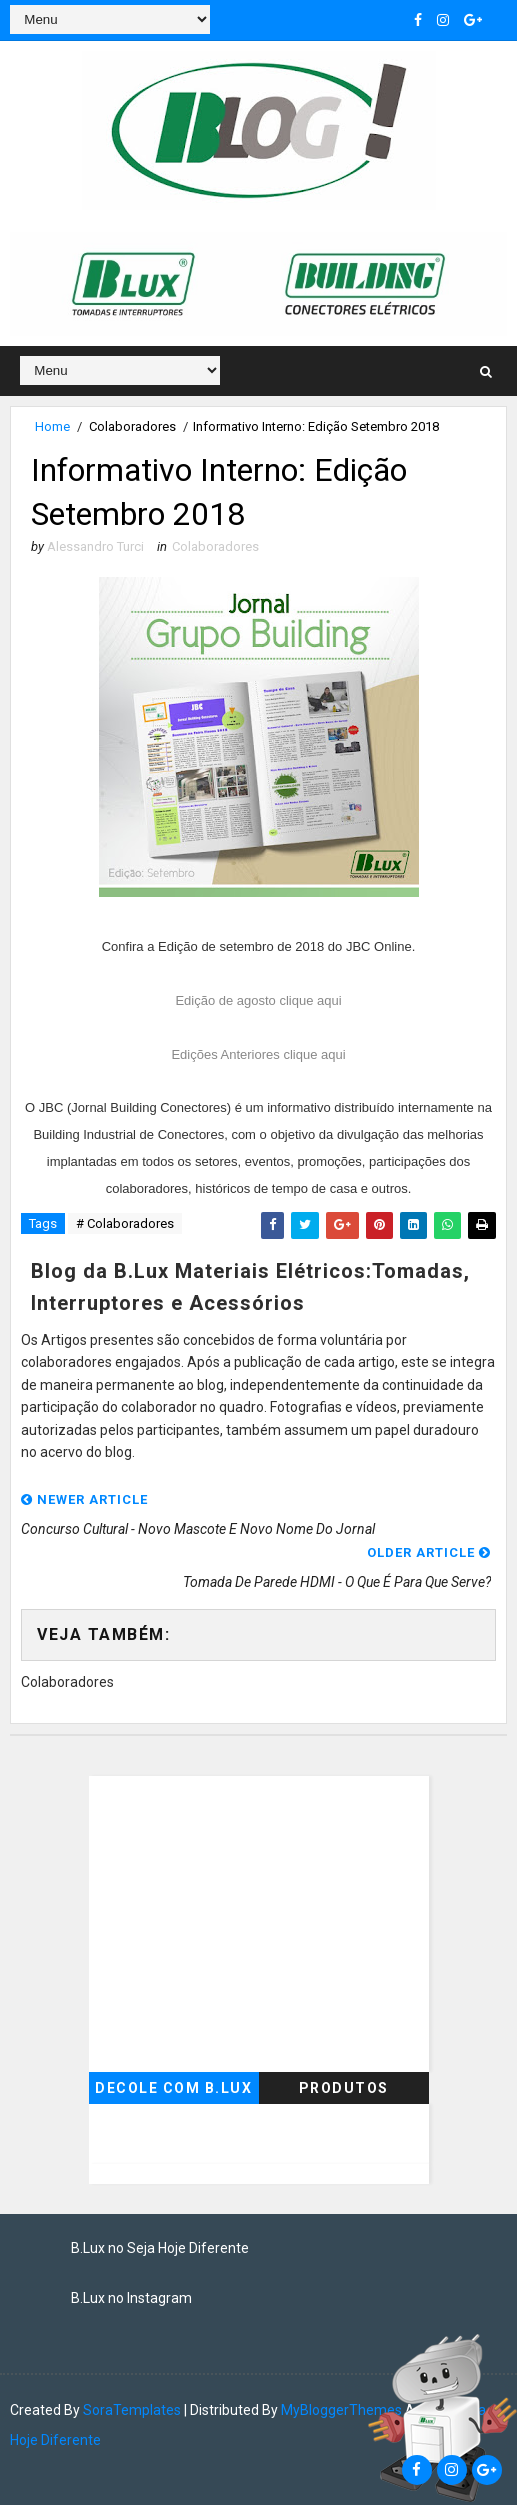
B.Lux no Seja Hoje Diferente (160, 2248)
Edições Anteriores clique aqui (258, 1054)
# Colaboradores (125, 1223)
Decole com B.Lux (173, 2088)
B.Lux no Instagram (131, 2298)
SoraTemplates (132, 2410)
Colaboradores (132, 426)
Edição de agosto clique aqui (258, 1000)
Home (52, 426)
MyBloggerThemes (341, 2410)
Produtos (344, 2088)
